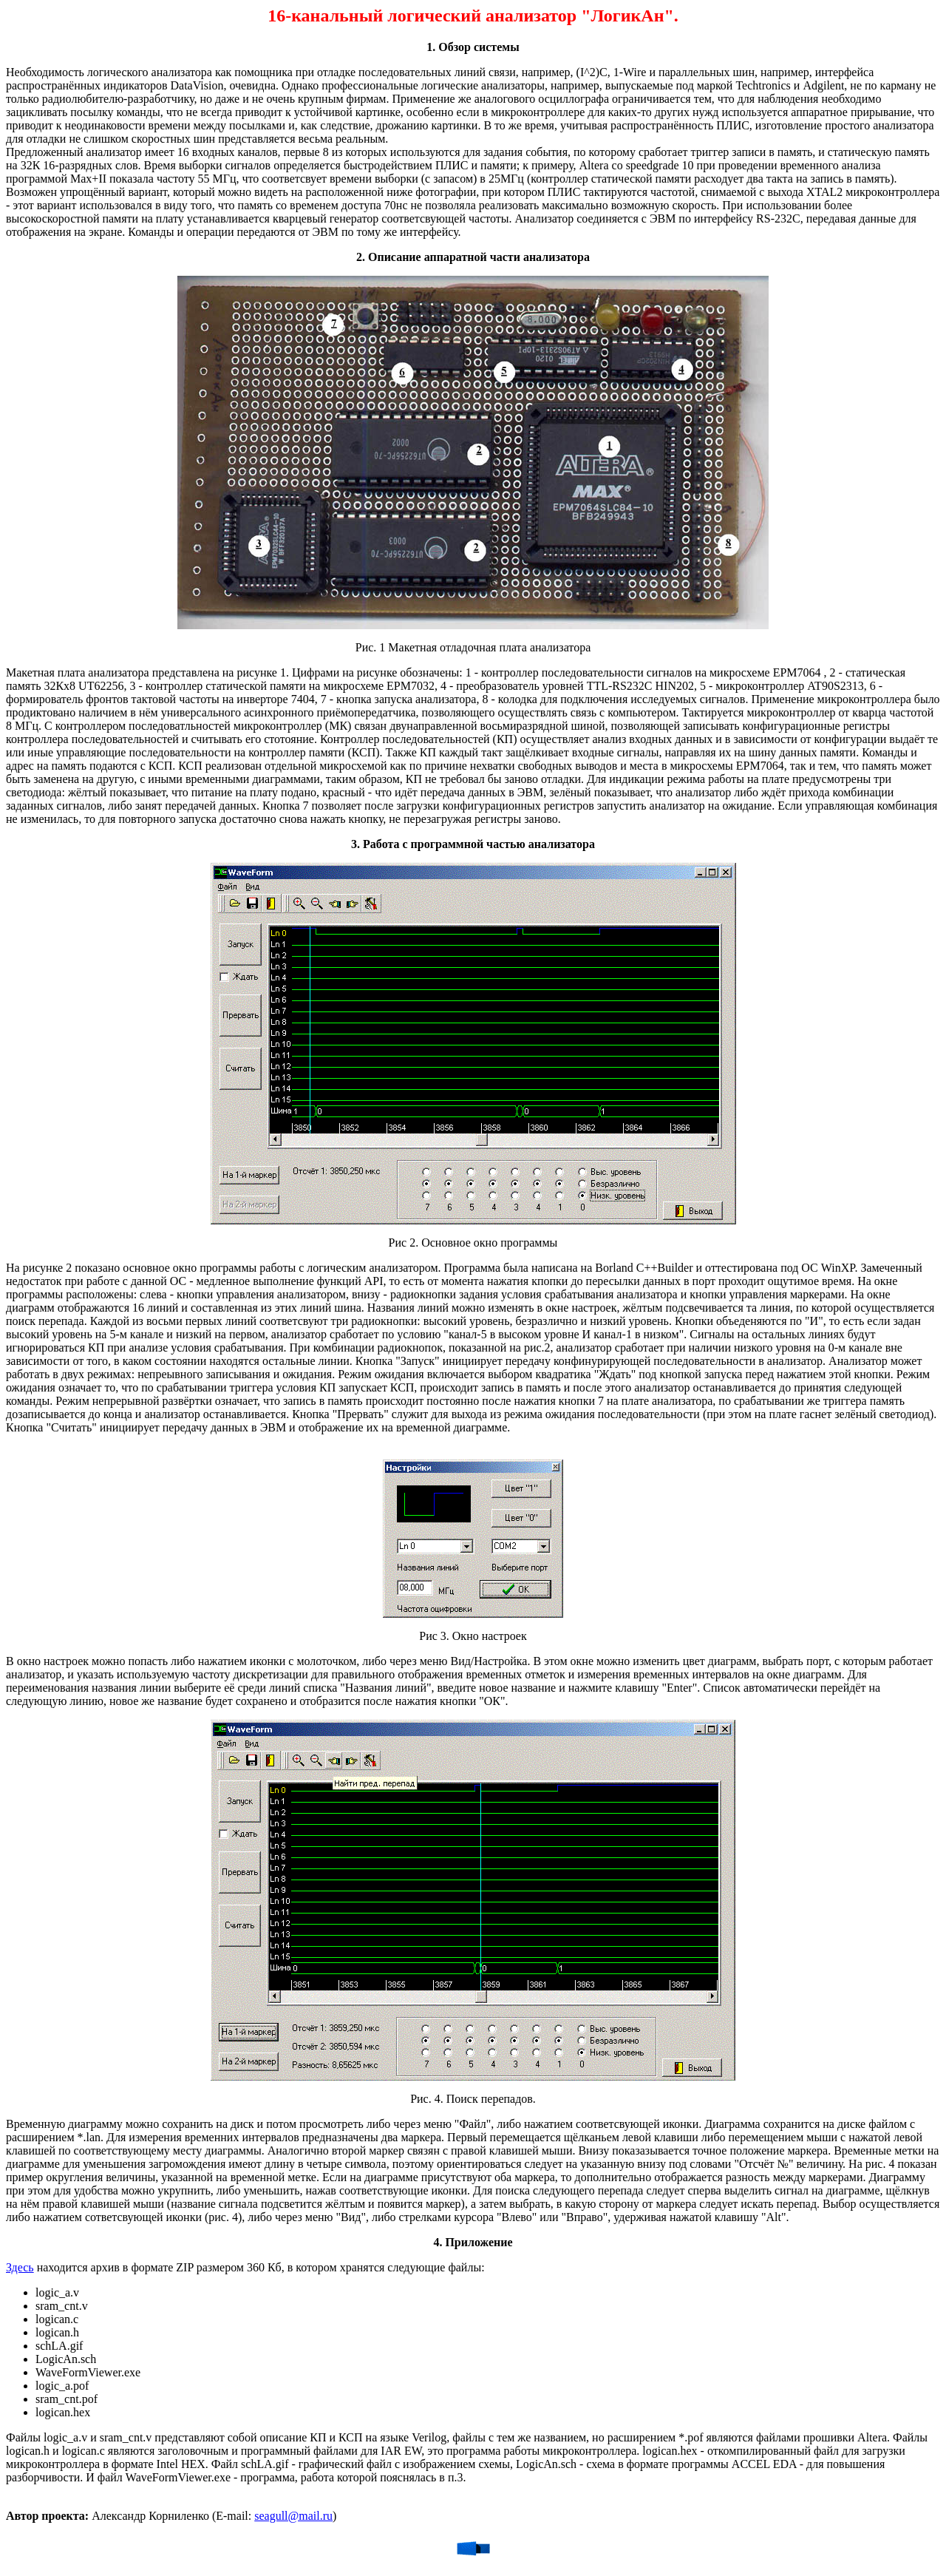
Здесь (20, 2267)
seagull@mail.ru (293, 2515)
